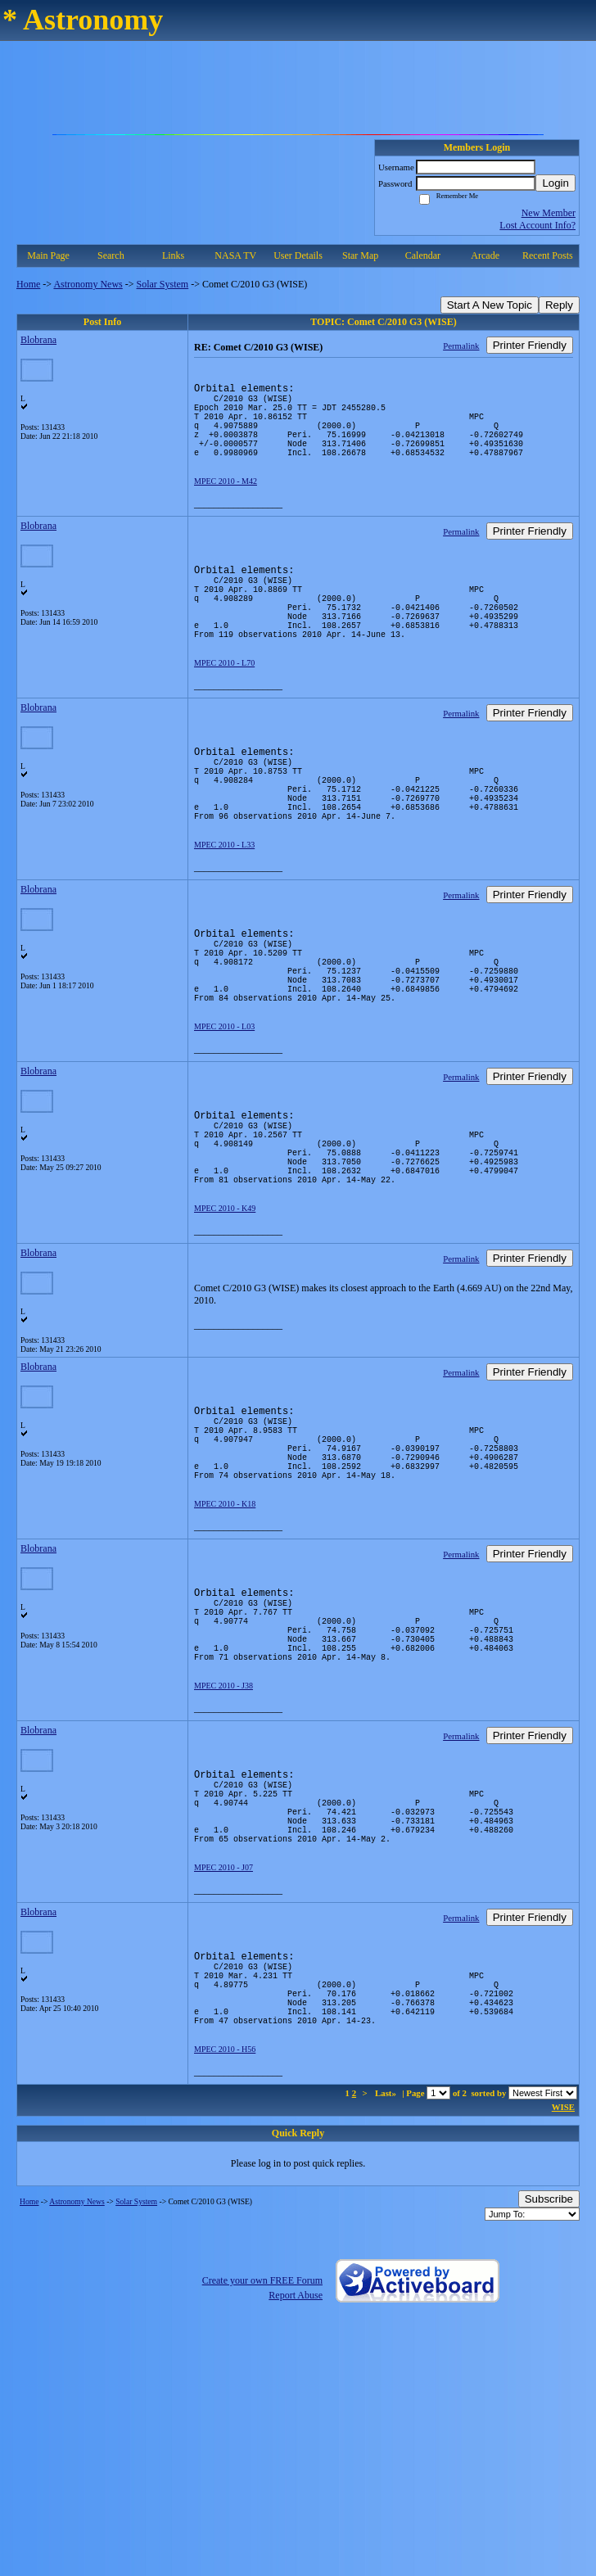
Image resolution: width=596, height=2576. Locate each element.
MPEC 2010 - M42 (225, 500)
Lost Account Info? (537, 225)
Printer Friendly (530, 345)
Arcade (485, 255)
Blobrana (38, 340)
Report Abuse (296, 2472)
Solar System (163, 284)
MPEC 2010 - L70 (224, 702)
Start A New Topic (489, 305)
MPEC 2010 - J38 (223, 1823)
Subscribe (549, 2376)
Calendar (422, 255)
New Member (549, 213)
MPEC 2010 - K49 (224, 1306)
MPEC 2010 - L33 (224, 903)
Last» (387, 2270)
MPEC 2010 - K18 (224, 1621)
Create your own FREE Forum (262, 2457)
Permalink (461, 345)
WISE (563, 2284)
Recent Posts (547, 255)
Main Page (48, 255)
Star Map (360, 255)
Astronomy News (87, 284)
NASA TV (235, 255)
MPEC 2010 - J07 (223, 2024)
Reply (559, 305)
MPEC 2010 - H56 (224, 2225)
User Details (298, 255)
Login (555, 183)
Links (173, 255)
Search (110, 255)
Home (28, 284)
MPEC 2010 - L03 (224, 1104)
